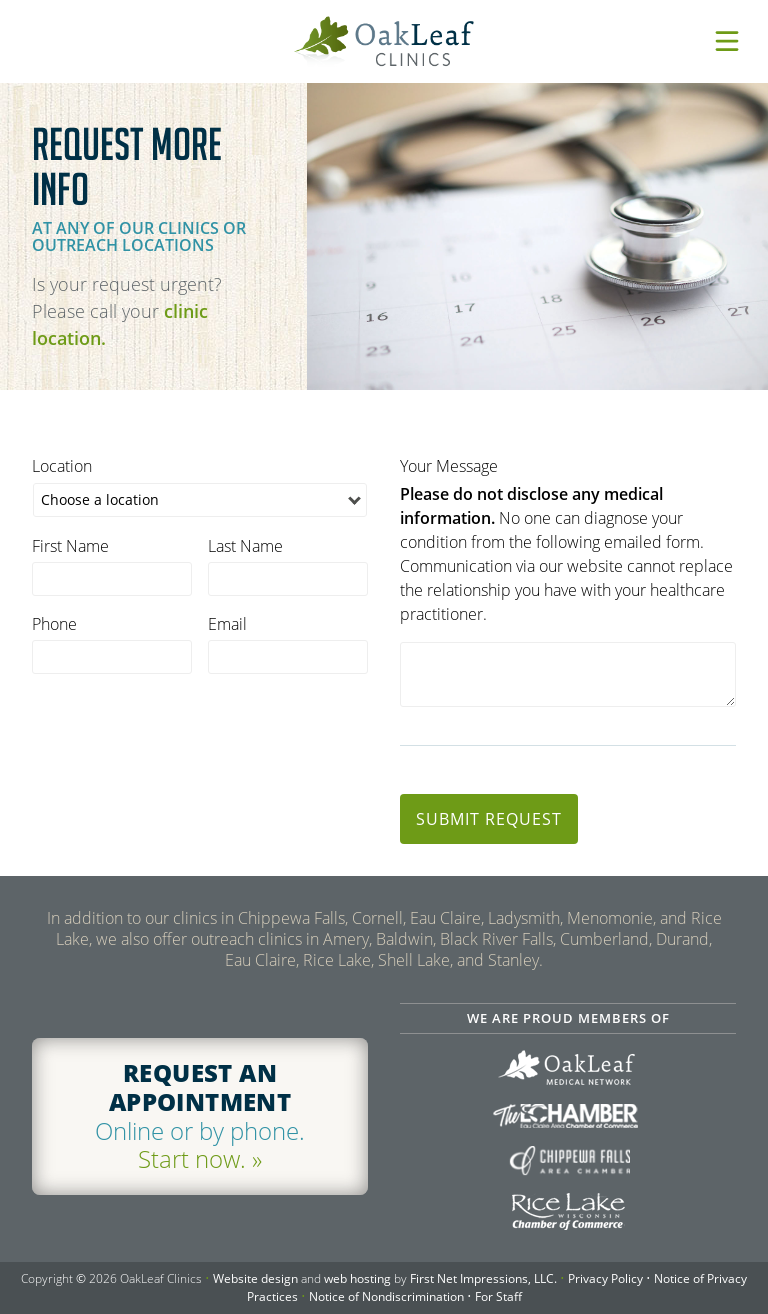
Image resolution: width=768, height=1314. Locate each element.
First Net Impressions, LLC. (483, 1278)
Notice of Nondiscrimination (386, 1296)
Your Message (449, 466)
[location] (200, 500)
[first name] (112, 579)
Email (227, 624)
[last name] (288, 579)
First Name (70, 546)
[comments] (568, 674)
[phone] (112, 657)
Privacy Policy (605, 1278)
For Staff (498, 1296)
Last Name (245, 546)
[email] (288, 657)
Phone (54, 624)
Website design (255, 1278)
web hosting (357, 1278)
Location (62, 466)
